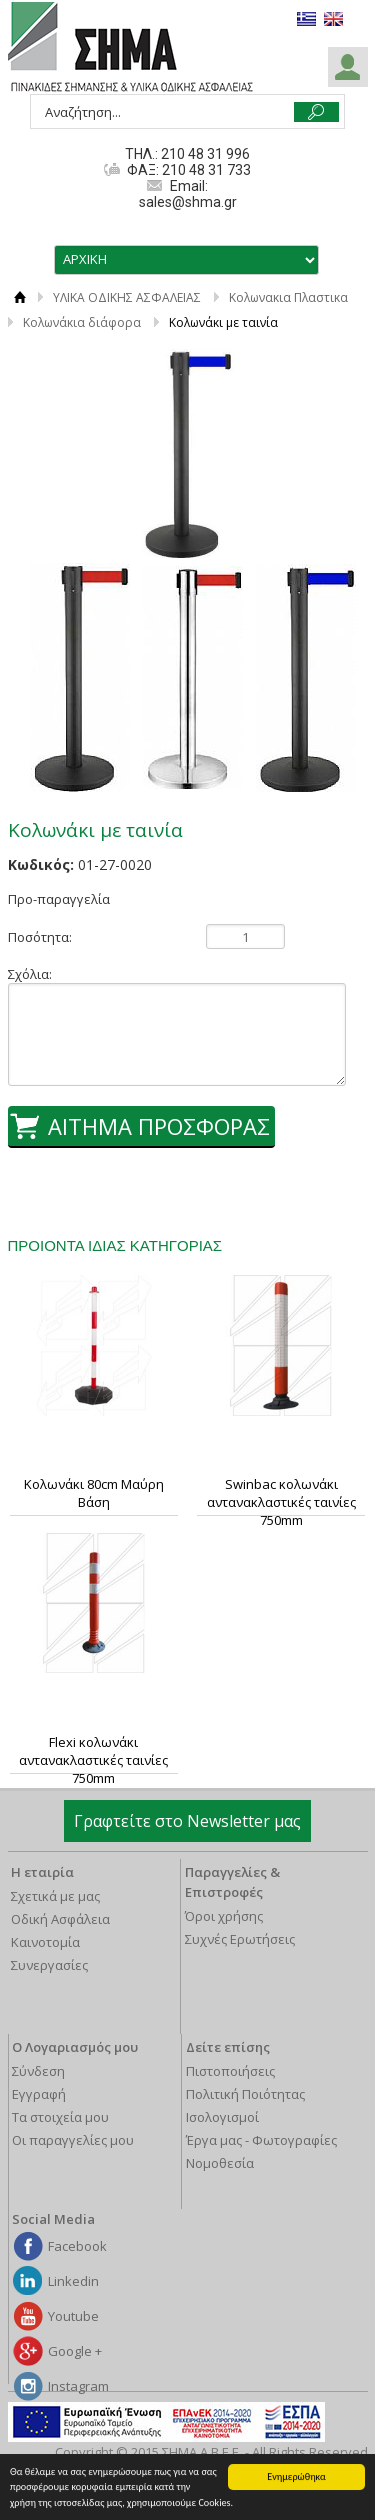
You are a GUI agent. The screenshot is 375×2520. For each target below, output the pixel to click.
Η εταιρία (42, 1872)
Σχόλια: (30, 974)
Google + (75, 2351)
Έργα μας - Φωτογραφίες (261, 2140)
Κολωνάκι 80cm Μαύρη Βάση (94, 1493)
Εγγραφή (39, 2094)
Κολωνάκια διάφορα (82, 322)
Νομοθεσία (220, 2163)
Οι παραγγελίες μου (73, 2140)
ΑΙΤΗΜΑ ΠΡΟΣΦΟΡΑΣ (159, 1126)
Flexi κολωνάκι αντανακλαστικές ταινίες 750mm (93, 1760)
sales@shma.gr (188, 202)
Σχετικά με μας (55, 1896)
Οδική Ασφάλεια (60, 1919)
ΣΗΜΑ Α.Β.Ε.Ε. (130, 48)
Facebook (77, 2246)
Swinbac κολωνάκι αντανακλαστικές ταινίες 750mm (281, 1502)
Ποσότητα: (40, 937)
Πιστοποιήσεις (230, 2071)
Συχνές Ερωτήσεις (240, 1939)
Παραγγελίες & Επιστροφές (232, 1882)
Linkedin (73, 2281)
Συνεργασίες (49, 1965)
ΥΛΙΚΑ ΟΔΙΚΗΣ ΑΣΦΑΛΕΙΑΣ (127, 297)
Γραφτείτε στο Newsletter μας (187, 1821)
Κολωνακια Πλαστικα (288, 297)
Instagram (78, 2386)
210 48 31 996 (205, 154)
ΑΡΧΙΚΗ (20, 297)
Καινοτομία (45, 1942)
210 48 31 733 (205, 170)
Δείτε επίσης (228, 2047)
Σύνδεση (38, 2071)
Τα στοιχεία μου (60, 2117)
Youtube (73, 2316)
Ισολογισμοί (222, 2117)
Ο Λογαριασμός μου (75, 2047)
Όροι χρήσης (224, 1916)
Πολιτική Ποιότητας (245, 2094)
